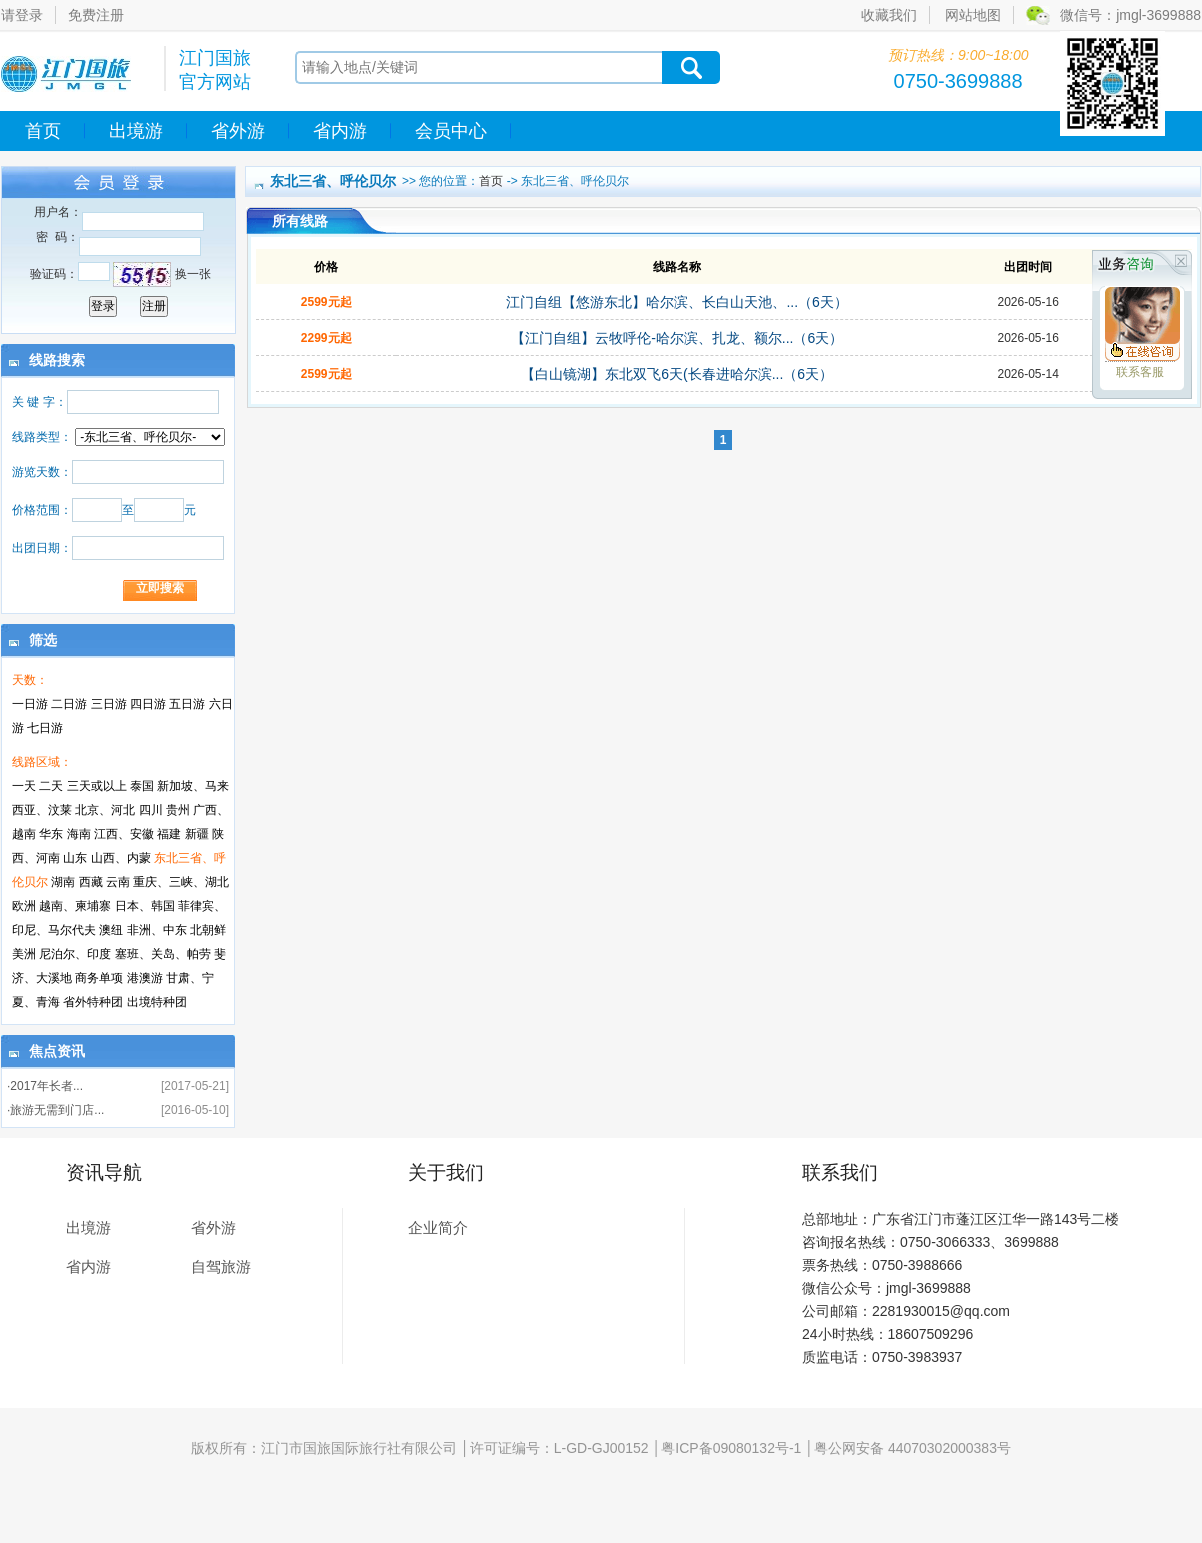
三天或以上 (97, 786)
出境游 (136, 131)
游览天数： (42, 472)
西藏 (91, 882)
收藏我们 (889, 15)
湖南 (63, 882)
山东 (75, 858)
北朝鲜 (208, 930)
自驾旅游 (221, 1266)
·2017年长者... (45, 1086)
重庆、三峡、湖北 (181, 882)
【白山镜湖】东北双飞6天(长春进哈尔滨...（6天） (677, 374)
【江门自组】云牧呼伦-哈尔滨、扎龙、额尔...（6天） (677, 338)
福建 (169, 834)
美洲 (24, 954)
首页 (43, 131)
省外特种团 (93, 1002)
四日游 (148, 704)
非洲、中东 (157, 930)
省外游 (238, 131)
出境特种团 (157, 1002)
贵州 (178, 810)
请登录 (22, 15)
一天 (24, 786)
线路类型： (42, 437)
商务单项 (99, 978)
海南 (79, 834)
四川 (151, 810)
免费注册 (96, 15)
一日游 (30, 704)
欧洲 (24, 906)
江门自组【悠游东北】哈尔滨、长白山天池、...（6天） (676, 302)
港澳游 (145, 978)
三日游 (109, 704)
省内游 (340, 131)
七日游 (45, 728)
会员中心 (451, 131)
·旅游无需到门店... (55, 1110)
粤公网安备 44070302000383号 (912, 1448)
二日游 (69, 704)
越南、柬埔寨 (75, 906)
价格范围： (42, 510)
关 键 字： (39, 402)
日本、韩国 (145, 906)
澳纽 (111, 930)
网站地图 (973, 15)
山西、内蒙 (121, 858)
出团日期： (42, 548)
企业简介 (438, 1227)
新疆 (197, 834)
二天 (51, 786)
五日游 (187, 704)
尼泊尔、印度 (75, 954)
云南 (118, 882)
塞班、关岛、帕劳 (163, 954)
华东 (51, 834)
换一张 (193, 274)
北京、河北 (105, 810)
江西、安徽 (124, 834)
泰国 (142, 786)
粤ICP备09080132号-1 (731, 1448)
